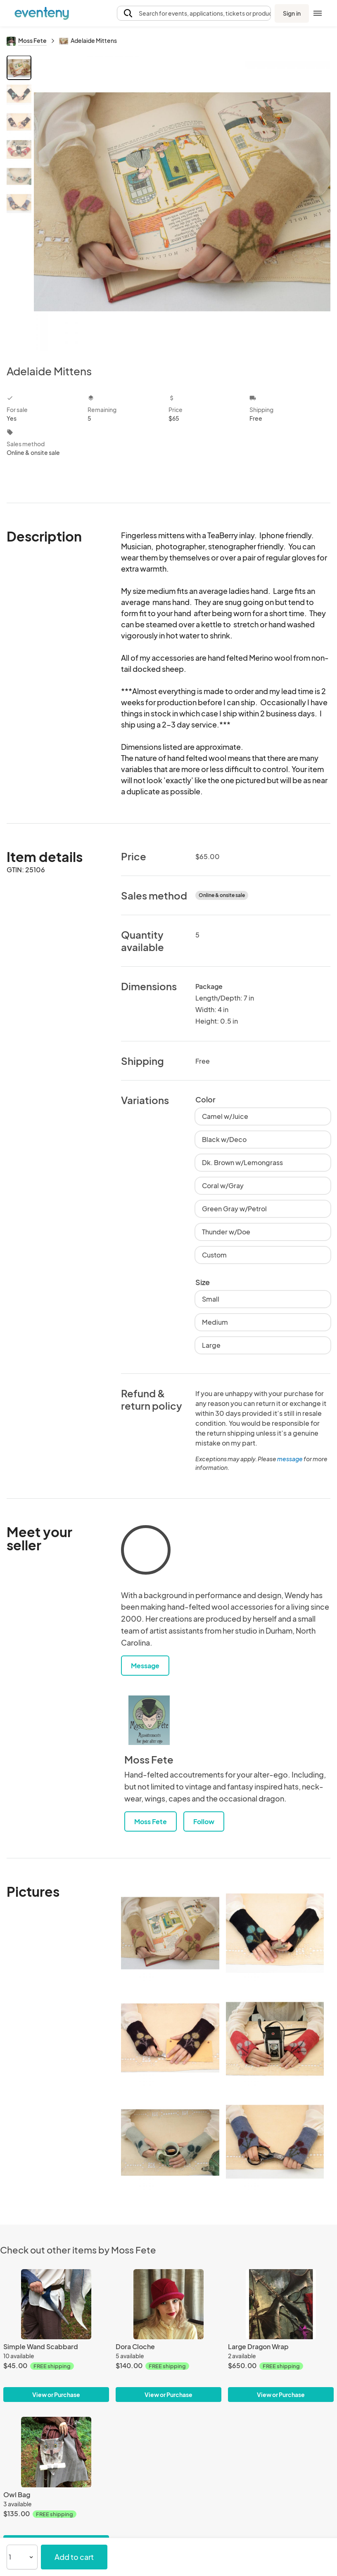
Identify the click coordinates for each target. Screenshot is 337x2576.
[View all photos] (182, 203)
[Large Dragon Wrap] (281, 2304)
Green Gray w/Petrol (234, 1208)
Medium (215, 1322)
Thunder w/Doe (226, 1231)
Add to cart (74, 2557)
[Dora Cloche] (168, 2304)
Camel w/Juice (225, 1116)
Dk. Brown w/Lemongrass (242, 1162)
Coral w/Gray (223, 1185)
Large (211, 1345)
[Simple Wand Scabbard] (56, 2304)
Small (210, 1299)
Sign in (292, 13)
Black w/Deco (224, 1139)
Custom (214, 1254)
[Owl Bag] (56, 2452)
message (290, 1458)
